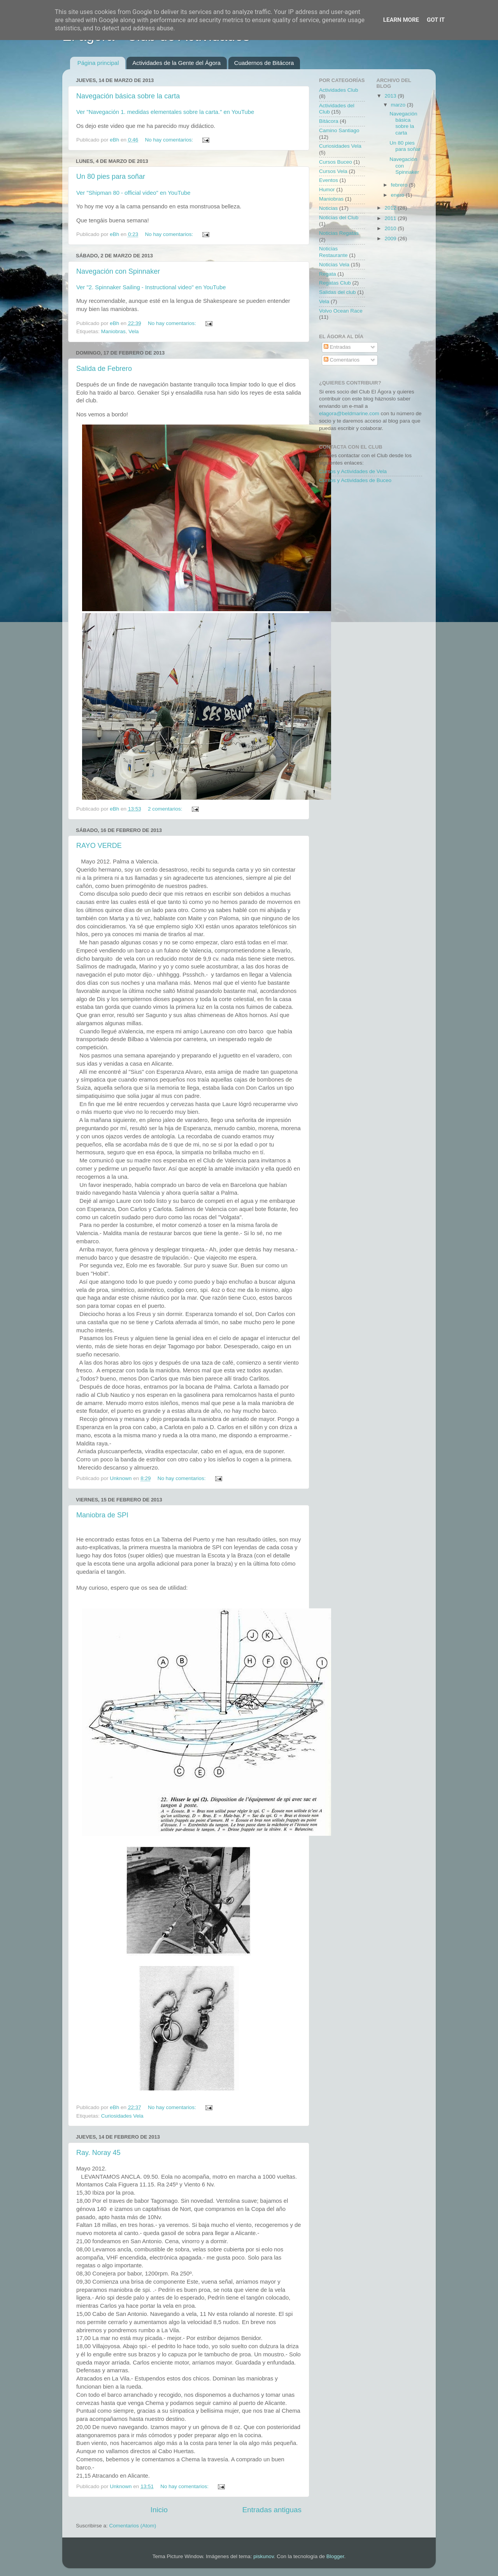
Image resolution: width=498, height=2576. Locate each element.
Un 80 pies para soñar (110, 176)
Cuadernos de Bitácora (264, 62)
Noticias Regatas (339, 233)
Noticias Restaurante (333, 252)
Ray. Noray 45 (98, 2153)
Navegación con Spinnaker (118, 271)
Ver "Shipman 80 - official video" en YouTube (133, 193)
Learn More (401, 19)
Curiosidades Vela (122, 2116)
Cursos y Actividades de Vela (353, 471)
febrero (400, 185)
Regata (327, 274)
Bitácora (328, 121)
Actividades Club (338, 90)
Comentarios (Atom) (132, 2526)
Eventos (328, 180)
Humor (327, 189)
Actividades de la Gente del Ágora (176, 62)
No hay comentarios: (170, 140)
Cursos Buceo (335, 162)
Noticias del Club (338, 217)
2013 (391, 96)
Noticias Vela (334, 264)
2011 (391, 218)
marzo (399, 105)
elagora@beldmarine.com (349, 413)
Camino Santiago (339, 130)
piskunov (263, 2556)
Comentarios (341, 360)
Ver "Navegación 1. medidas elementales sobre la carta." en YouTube (165, 112)
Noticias (328, 208)
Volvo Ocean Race (341, 311)
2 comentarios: (166, 809)
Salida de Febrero (104, 368)
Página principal (98, 62)
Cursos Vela (333, 171)
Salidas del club (337, 292)
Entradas (337, 347)
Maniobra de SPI (102, 1515)
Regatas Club (335, 283)
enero (398, 195)
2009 (391, 238)
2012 (391, 208)
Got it (436, 19)
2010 (391, 228)
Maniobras (113, 331)
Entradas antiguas (272, 2510)
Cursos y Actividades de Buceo (355, 480)
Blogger (335, 2556)
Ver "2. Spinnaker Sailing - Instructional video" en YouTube (151, 287)
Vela (133, 331)
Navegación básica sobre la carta (128, 96)
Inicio (159, 2510)
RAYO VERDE (99, 845)
